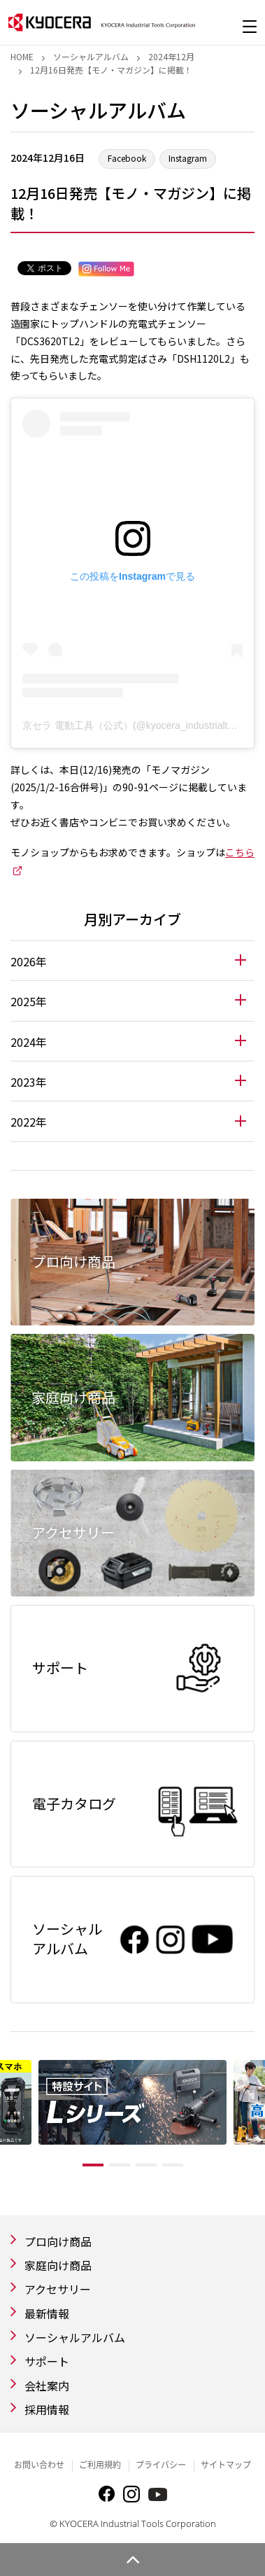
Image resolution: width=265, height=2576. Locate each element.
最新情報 (46, 2313)
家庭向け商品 (58, 2265)
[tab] (132, 960)
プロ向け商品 (58, 2241)
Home (22, 56)
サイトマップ (226, 2465)
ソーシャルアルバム (91, 56)
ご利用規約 (100, 2465)
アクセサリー (57, 2289)
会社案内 (46, 2385)
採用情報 (46, 2409)
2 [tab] (119, 2165)
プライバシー (161, 2465)
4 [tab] (172, 2165)
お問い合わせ (39, 2465)
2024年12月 (171, 56)
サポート (46, 2361)
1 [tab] (93, 2165)
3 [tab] (146, 2165)
